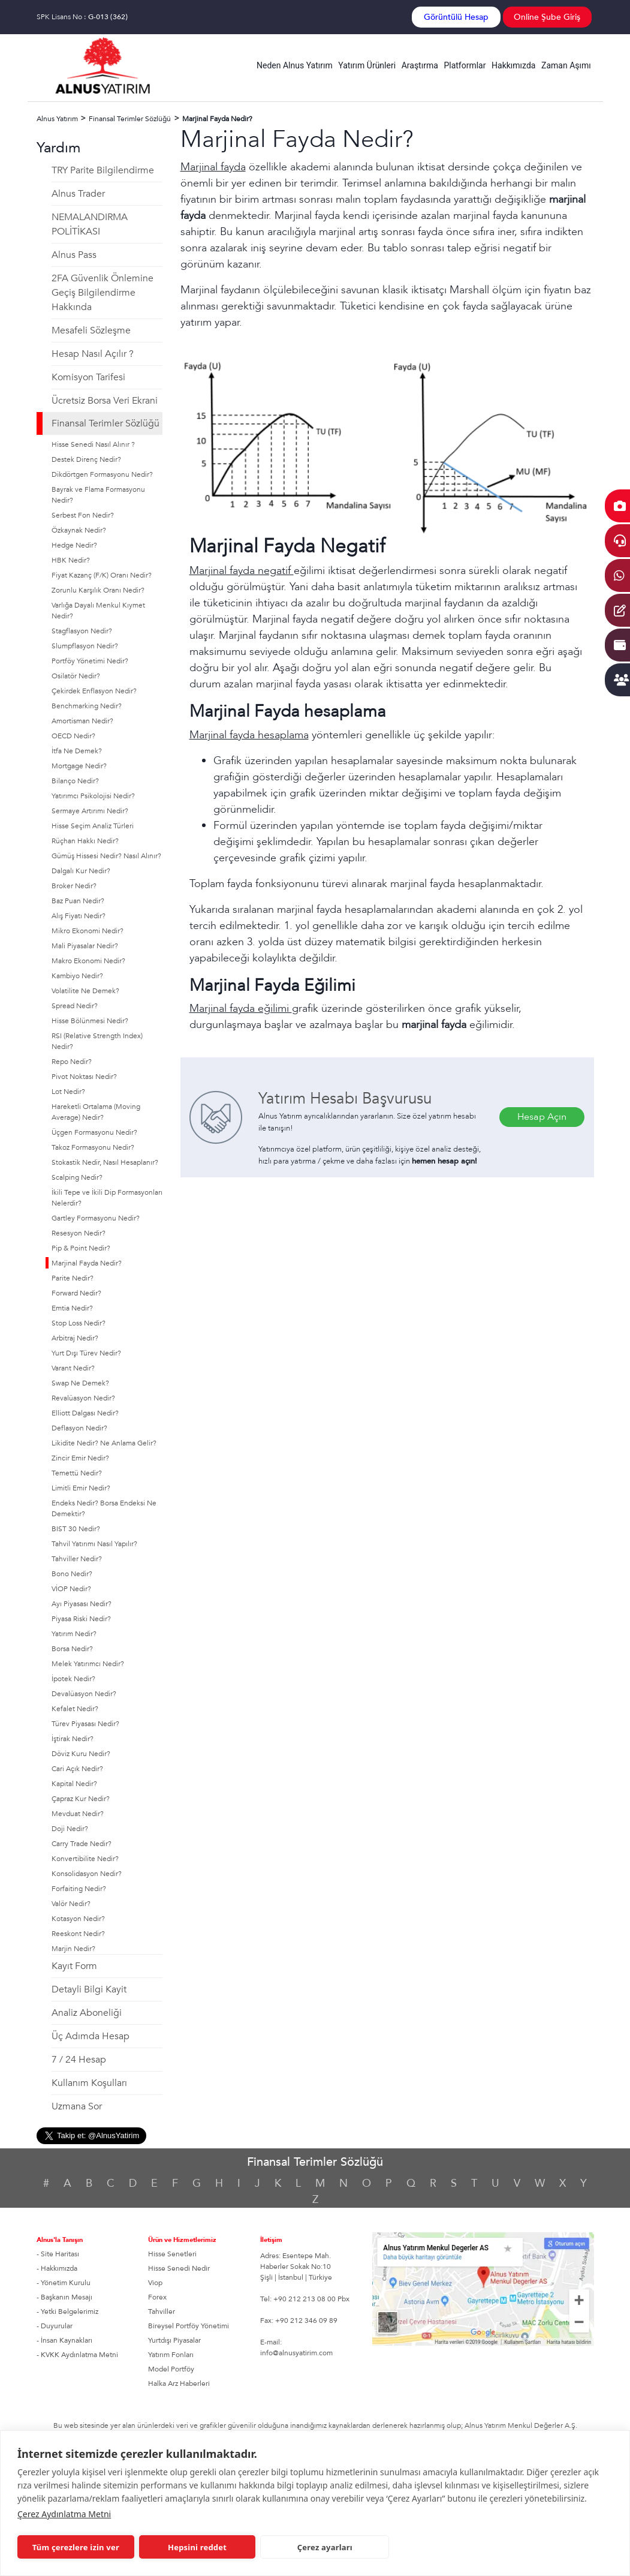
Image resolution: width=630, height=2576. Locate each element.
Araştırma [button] (420, 65)
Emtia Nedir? (72, 1308)
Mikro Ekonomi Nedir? (87, 931)
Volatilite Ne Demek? (85, 991)
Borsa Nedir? (72, 1649)
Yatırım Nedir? (74, 1634)
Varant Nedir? (73, 1368)
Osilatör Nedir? (76, 676)
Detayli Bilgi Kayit (89, 1989)
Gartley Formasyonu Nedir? (96, 1218)
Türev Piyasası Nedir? (85, 1724)
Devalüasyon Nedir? (84, 1694)
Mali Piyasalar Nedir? (85, 946)
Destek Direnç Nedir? (86, 459)
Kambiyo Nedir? (77, 976)
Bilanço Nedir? (75, 781)
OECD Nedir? (73, 736)
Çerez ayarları (324, 2547)
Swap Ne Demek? (80, 1383)
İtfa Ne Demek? (77, 751)
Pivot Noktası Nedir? (84, 1076)
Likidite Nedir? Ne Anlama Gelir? (104, 1443)
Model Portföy (171, 2369)
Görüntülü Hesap (456, 17)
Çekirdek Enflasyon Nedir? (94, 691)
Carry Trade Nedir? (81, 1843)
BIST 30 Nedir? (76, 1529)
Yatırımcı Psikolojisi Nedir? (93, 796)
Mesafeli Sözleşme (91, 330)
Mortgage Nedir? (79, 766)
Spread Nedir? (75, 1006)
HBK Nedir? (71, 560)
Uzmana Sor (77, 2106)
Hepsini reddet (197, 2547)
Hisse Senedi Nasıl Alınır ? (93, 444)
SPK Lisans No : (82, 17)
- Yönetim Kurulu (64, 2283)
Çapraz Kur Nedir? (81, 1798)
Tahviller (161, 2311)
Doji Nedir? (70, 1828)
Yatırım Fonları (171, 2354)
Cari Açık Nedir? (77, 1769)
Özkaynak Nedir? (79, 530)
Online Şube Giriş (547, 17)
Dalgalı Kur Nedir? (81, 871)
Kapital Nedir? (74, 1784)
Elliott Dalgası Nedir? (85, 1413)
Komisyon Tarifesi (88, 377)
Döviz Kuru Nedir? (81, 1754)
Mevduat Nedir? (78, 1813)
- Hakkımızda (57, 2268)
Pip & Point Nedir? (81, 1248)
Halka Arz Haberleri (179, 2383)
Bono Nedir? (72, 1574)
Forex (157, 2297)
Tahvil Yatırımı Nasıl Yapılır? (94, 1544)
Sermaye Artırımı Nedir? (90, 811)
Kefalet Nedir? (75, 1709)
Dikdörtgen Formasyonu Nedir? (102, 474)
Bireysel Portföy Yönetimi (188, 2326)
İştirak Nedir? (73, 1739)
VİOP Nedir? (71, 1589)
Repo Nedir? (72, 1061)
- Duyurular (55, 2326)
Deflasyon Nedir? (79, 1428)
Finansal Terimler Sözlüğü (105, 423)
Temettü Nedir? (77, 1473)
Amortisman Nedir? (82, 721)
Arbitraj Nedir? (75, 1338)
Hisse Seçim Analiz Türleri (93, 826)
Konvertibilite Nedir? (85, 1858)
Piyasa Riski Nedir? (81, 1619)
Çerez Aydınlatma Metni (64, 2514)
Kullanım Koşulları (89, 2083)
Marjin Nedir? (73, 1948)
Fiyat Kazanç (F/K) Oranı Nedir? (102, 575)
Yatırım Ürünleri (367, 65)
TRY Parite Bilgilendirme (103, 170)
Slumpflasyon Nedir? (85, 646)
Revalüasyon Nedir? (83, 1398)
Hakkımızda (513, 65)
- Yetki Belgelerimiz (67, 2311)
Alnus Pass (74, 254)
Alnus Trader (78, 193)
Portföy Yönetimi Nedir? (90, 661)
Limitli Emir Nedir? (81, 1488)
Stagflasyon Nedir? (82, 631)
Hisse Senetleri (172, 2254)
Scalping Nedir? (77, 1177)
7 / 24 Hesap (79, 2059)
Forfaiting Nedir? (79, 1888)
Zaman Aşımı (566, 65)
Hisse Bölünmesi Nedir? (90, 1021)
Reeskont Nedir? (78, 1933)
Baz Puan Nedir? (78, 901)
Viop (155, 2283)
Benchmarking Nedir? (87, 706)
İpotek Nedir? (73, 1679)
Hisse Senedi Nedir (179, 2268)
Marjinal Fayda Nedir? (87, 1263)
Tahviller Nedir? (77, 1559)
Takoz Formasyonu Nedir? (93, 1147)
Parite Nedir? (73, 1278)
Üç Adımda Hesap (90, 2036)
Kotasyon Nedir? (78, 1918)
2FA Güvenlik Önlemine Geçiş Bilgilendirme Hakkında (102, 293)
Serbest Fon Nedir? (83, 515)
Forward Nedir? (76, 1293)
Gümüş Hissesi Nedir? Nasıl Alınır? (106, 856)
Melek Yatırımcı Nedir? (88, 1664)
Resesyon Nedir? (78, 1233)
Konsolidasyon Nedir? (87, 1873)
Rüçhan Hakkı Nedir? (85, 841)
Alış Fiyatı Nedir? (78, 916)
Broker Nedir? (74, 886)
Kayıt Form (74, 1966)
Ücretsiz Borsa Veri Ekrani (105, 400)
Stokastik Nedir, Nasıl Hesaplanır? (105, 1162)
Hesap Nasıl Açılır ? (93, 353)
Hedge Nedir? (74, 545)
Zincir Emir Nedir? (80, 1458)
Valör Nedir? (71, 1903)
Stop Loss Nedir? (78, 1323)
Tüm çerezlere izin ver (75, 2547)
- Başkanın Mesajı (64, 2297)
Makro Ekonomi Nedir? (88, 961)
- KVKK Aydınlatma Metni (77, 2354)
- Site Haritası (58, 2254)
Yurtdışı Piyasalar (174, 2340)
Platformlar (465, 65)
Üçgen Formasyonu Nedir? (94, 1132)
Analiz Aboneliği (87, 2012)
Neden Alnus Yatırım (295, 65)
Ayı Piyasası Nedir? (81, 1604)
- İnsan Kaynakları (64, 2340)
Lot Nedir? (68, 1091)
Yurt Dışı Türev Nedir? (86, 1353)
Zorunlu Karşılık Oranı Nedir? (98, 590)
